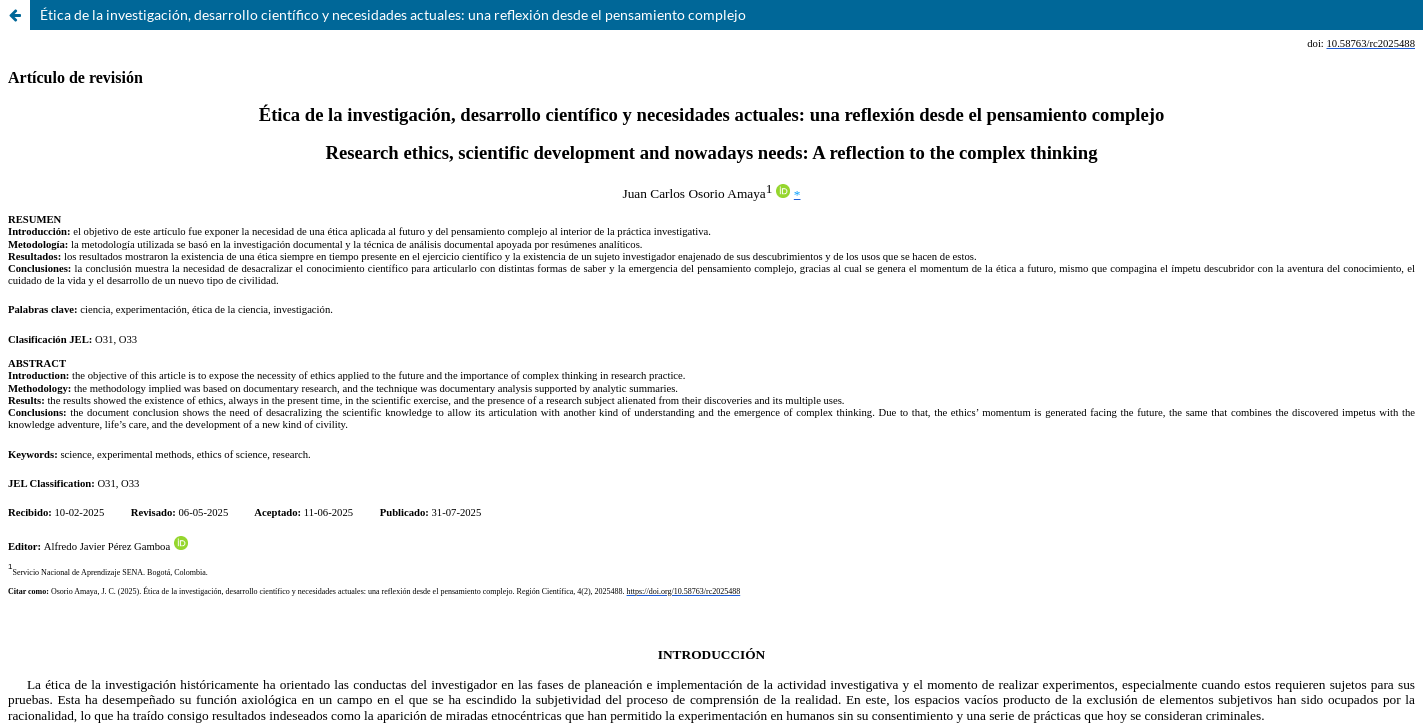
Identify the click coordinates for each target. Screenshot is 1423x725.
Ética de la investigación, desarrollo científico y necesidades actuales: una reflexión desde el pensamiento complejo (393, 14)
